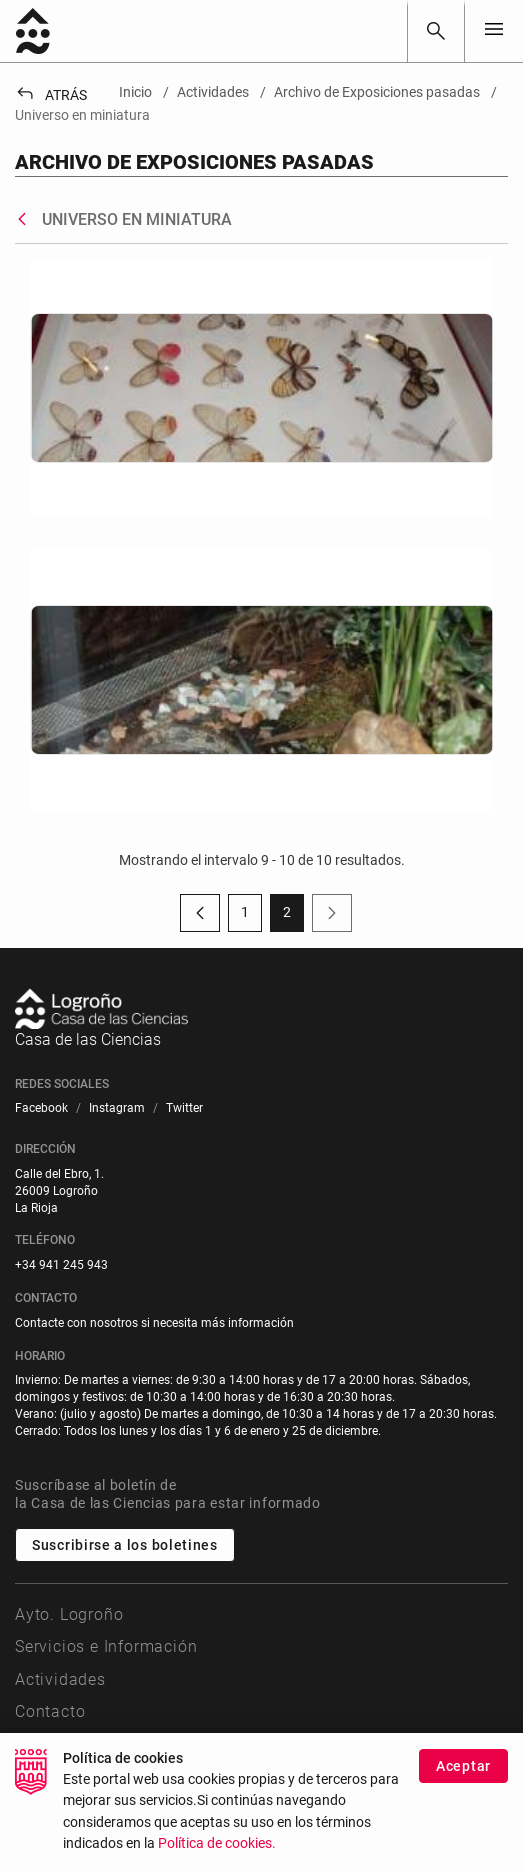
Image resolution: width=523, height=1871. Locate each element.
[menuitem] (41, 1108)
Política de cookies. (217, 1854)
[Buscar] (436, 31)
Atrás (51, 95)
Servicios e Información (106, 1646)
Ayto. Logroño (69, 1614)
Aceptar (463, 1777)
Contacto (50, 1711)
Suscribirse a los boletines (125, 1545)
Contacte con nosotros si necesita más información (154, 1323)
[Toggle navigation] (494, 30)
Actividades (60, 1679)
